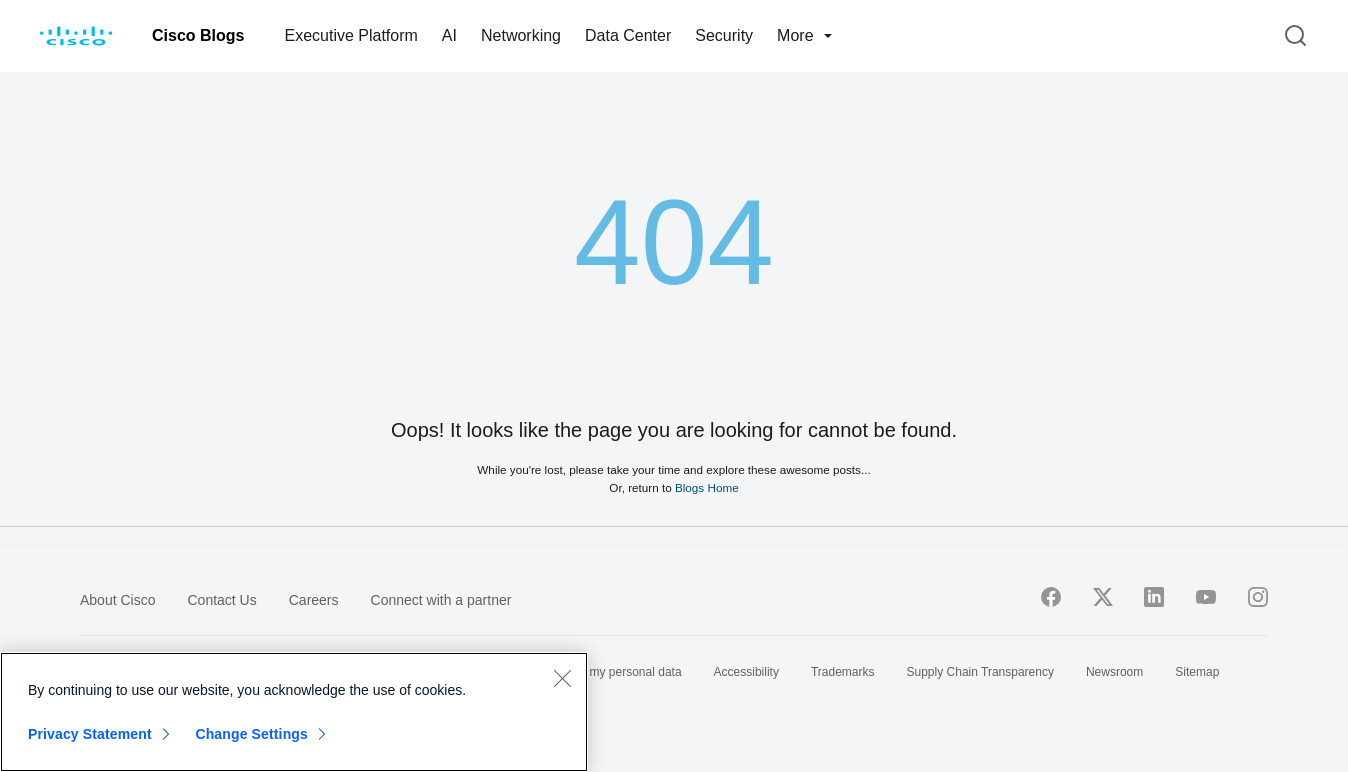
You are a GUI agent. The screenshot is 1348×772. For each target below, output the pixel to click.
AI (449, 35)
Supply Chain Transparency (980, 672)
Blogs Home (707, 487)
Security (724, 35)
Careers (314, 600)
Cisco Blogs (198, 35)
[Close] (562, 678)
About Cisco (117, 600)
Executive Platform (350, 35)
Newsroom (1114, 672)
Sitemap (1197, 672)
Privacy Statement (90, 734)
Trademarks (843, 672)
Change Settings (251, 734)
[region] (294, 712)
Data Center (628, 35)
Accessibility (746, 672)
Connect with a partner (441, 600)
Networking (521, 35)
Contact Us (221, 600)
